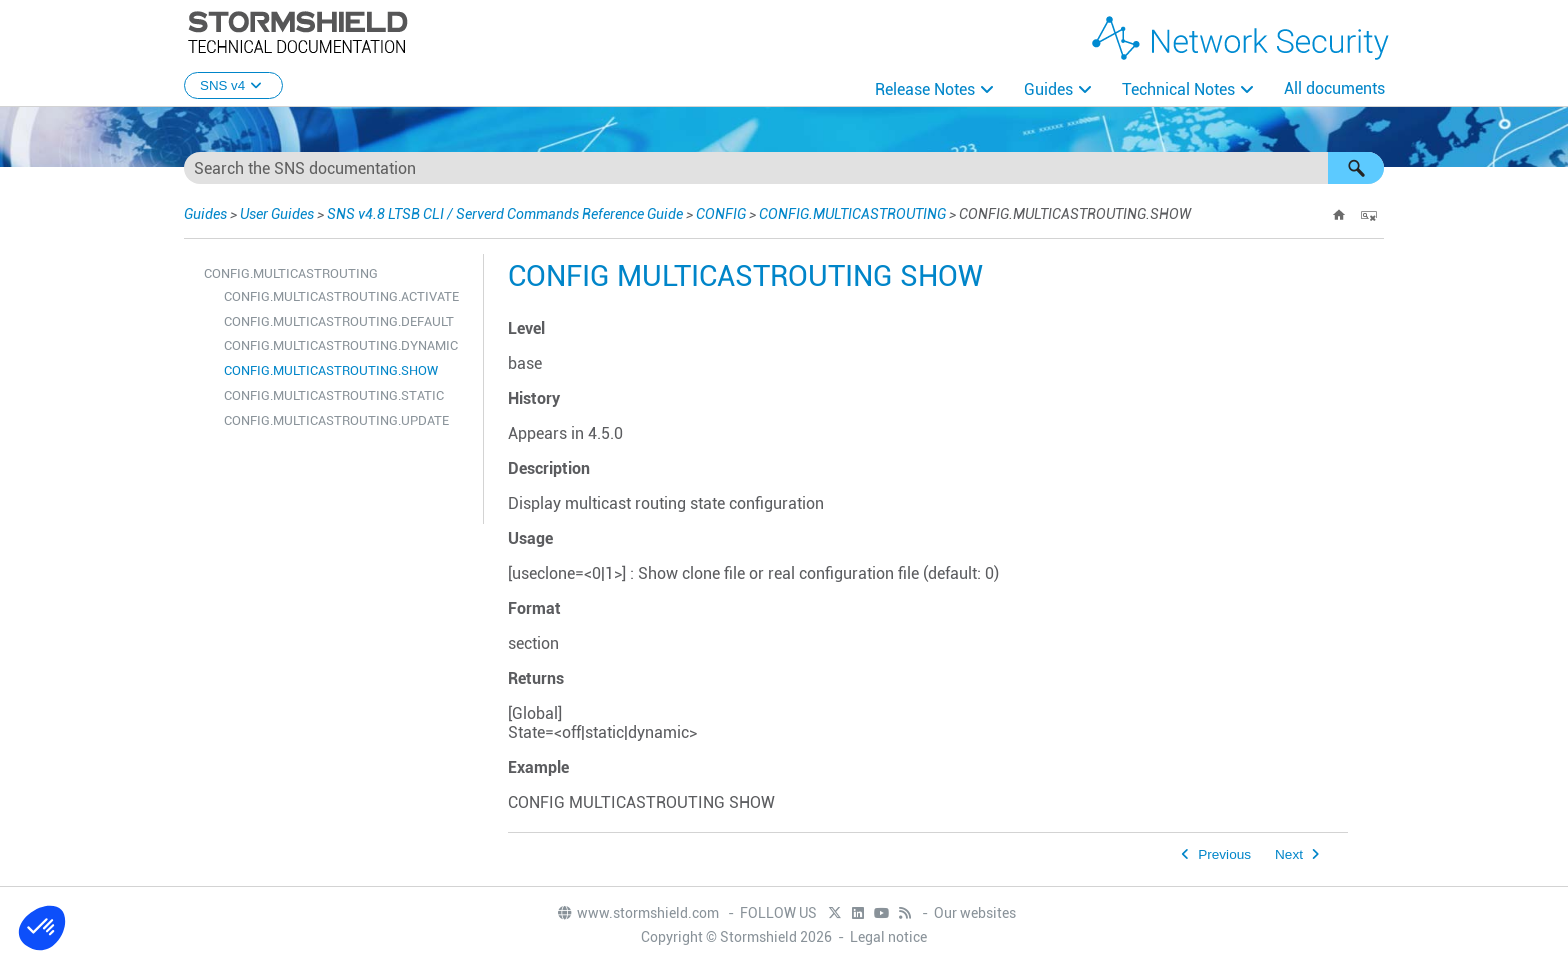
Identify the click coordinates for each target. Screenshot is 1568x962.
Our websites (975, 913)
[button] (1356, 168)
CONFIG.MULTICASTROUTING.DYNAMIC (341, 345)
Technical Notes (1178, 89)
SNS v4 (233, 85)
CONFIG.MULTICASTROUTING (852, 214)
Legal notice (888, 937)
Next (1289, 854)
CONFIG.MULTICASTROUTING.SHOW (331, 370)
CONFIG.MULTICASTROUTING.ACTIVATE (341, 296)
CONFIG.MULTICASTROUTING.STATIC (334, 395)
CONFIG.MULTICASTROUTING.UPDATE (336, 420)
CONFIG (721, 214)
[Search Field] (784, 168)
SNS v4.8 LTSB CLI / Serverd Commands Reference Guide (505, 214)
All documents (1334, 88)
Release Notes (925, 89)
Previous (1224, 854)
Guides (1048, 89)
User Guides (277, 214)
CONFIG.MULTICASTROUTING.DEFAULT (339, 321)
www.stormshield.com (637, 913)
